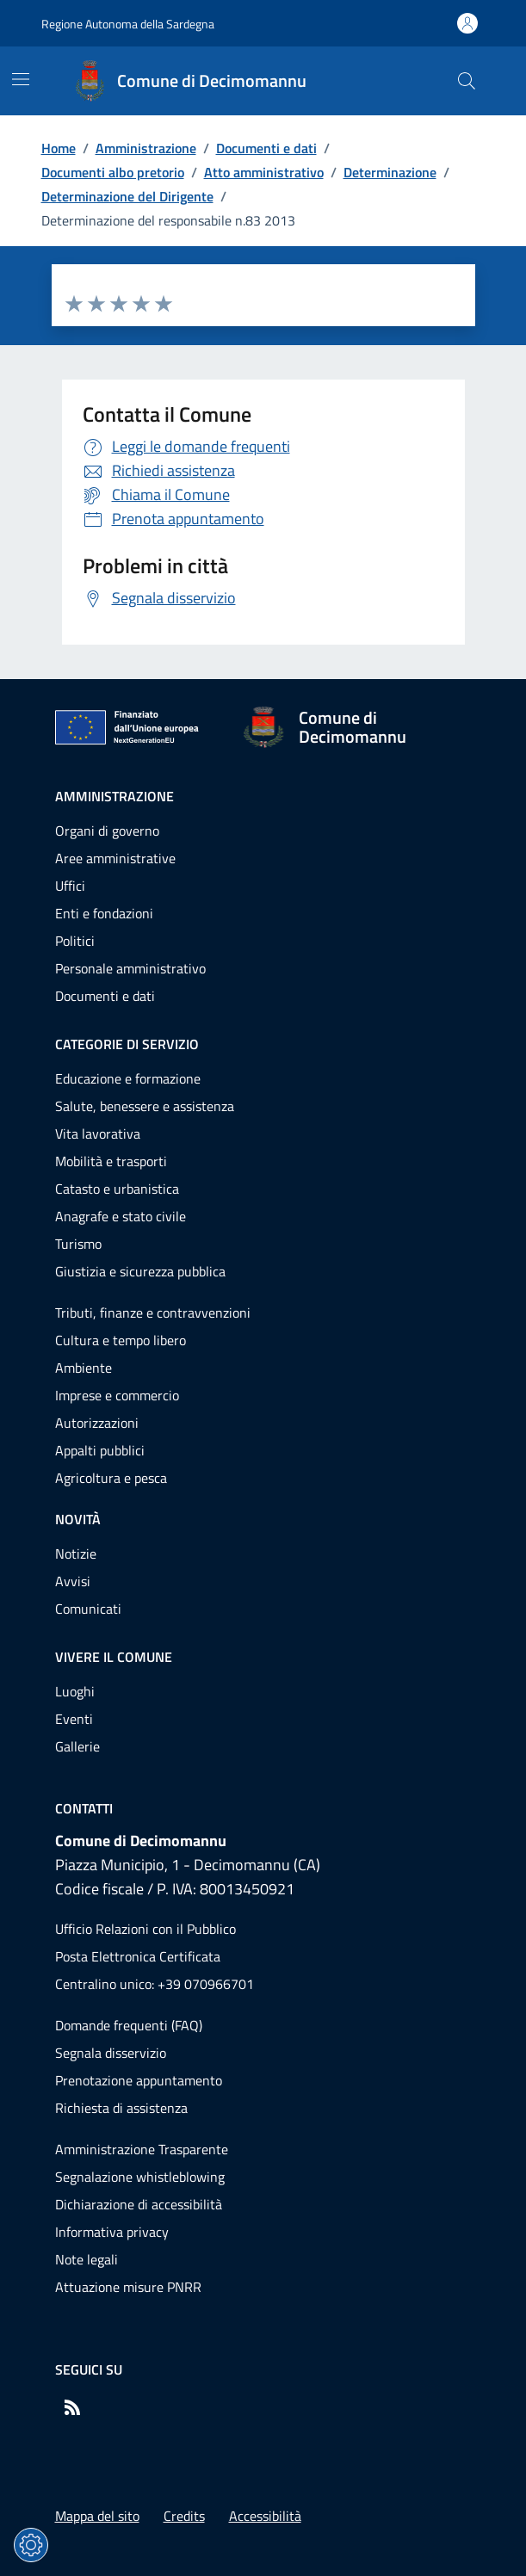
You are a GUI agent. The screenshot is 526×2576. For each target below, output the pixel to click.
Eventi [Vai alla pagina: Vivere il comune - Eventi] (74, 1718)
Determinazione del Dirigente (127, 196)
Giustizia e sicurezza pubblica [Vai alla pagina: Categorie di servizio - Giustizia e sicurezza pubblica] (140, 1271)
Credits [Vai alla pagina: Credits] (184, 2515)
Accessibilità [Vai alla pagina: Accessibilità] (265, 2515)
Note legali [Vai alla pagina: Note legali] (86, 2259)
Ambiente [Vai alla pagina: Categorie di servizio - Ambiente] (83, 1367)
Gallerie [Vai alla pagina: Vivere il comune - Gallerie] (77, 1746)
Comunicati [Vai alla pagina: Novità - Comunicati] (88, 1608)
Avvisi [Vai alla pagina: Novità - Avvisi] (72, 1581)
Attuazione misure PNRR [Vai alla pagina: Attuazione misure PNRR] (128, 2286)
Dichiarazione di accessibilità (138, 2204)
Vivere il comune (113, 1656)
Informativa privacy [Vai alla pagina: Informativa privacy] (112, 2231)
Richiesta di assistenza (121, 2107)
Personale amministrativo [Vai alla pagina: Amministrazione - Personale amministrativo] (130, 968)
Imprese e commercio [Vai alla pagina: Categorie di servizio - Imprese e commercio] (117, 1395)
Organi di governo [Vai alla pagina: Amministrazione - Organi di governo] (107, 830)
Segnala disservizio (110, 2052)
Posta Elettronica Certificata (137, 1956)
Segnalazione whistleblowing (140, 2176)
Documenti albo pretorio (112, 172)
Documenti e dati (266, 148)
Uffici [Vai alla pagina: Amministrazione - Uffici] (70, 885)
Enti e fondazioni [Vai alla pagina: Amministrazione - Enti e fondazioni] (104, 913)
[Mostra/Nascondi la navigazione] (20, 79)
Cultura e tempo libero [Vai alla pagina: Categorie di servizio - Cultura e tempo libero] (120, 1340)
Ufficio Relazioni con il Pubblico (145, 1928)
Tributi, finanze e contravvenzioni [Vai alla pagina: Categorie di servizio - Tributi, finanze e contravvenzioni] (153, 1312)
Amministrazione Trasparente (141, 2149)
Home (58, 148)
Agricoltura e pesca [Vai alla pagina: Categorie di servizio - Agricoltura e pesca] (111, 1477)
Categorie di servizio (127, 1044)
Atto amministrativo (264, 172)
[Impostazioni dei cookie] (31, 2545)
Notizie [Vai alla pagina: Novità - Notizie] (75, 1553)
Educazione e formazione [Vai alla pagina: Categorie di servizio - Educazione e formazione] (128, 1078)
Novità (78, 1519)
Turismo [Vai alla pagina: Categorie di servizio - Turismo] (78, 1243)
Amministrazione (146, 148)
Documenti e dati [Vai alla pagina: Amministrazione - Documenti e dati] (105, 995)
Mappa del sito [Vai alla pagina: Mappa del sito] (97, 2515)
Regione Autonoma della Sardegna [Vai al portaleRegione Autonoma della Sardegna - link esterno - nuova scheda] (127, 24)
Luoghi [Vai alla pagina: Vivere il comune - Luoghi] (75, 1691)
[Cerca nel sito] (467, 81)
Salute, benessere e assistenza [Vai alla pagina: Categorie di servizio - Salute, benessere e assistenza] (144, 1106)
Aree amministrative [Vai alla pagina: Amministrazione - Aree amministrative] (115, 858)
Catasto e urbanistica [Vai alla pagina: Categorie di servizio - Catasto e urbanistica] (117, 1188)
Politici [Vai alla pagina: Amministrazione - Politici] (75, 940)
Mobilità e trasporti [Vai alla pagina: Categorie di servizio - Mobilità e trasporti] (111, 1161)
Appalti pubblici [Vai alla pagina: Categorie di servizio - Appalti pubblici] (100, 1450)
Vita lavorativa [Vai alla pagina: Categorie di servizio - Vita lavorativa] (97, 1133)
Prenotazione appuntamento (138, 2080)
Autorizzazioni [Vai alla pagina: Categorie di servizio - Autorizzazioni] (97, 1422)
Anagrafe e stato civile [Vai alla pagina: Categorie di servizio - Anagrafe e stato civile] (120, 1216)
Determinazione (389, 172)
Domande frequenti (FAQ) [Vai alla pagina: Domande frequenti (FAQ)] (128, 2025)
